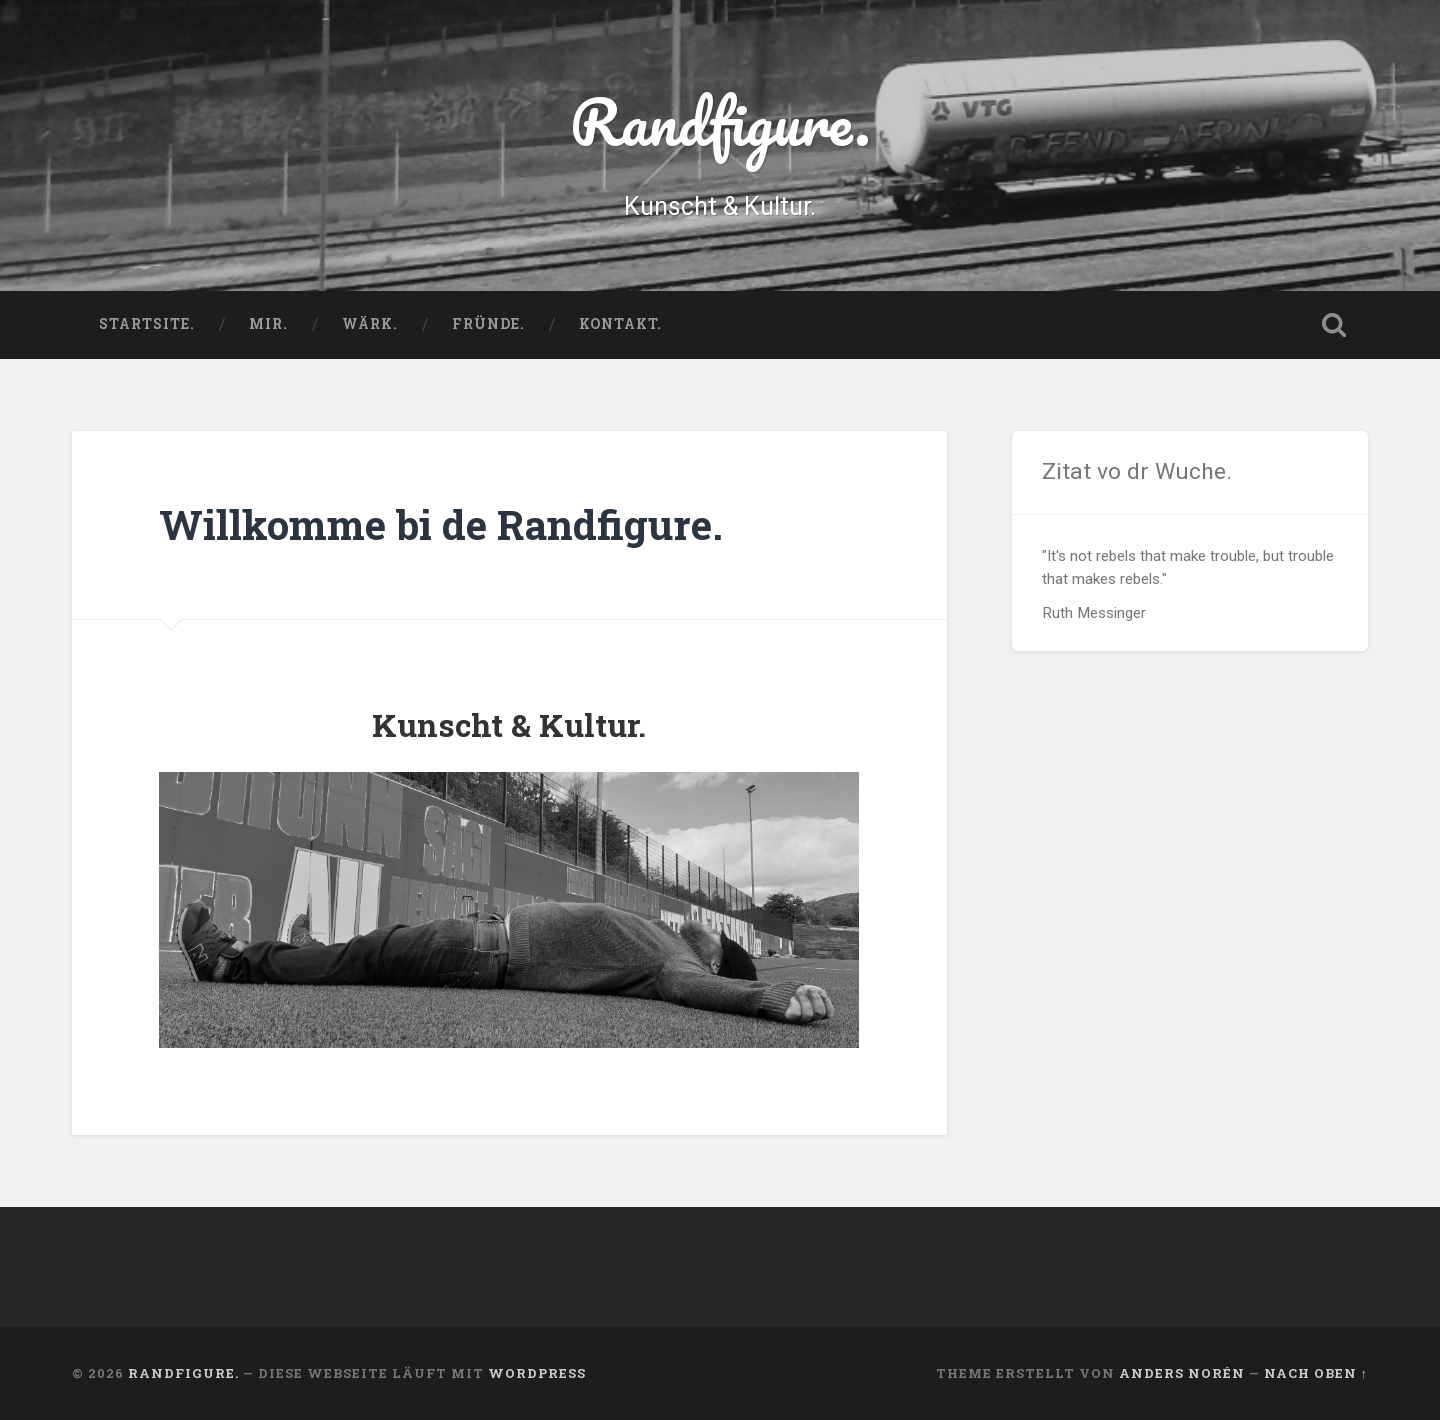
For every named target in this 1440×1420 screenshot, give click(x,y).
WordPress (537, 1373)
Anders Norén (1182, 1373)
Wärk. (370, 324)
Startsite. (147, 324)
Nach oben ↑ (1316, 1373)
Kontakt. (620, 324)
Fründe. (488, 324)
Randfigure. (720, 121)
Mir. (268, 324)
